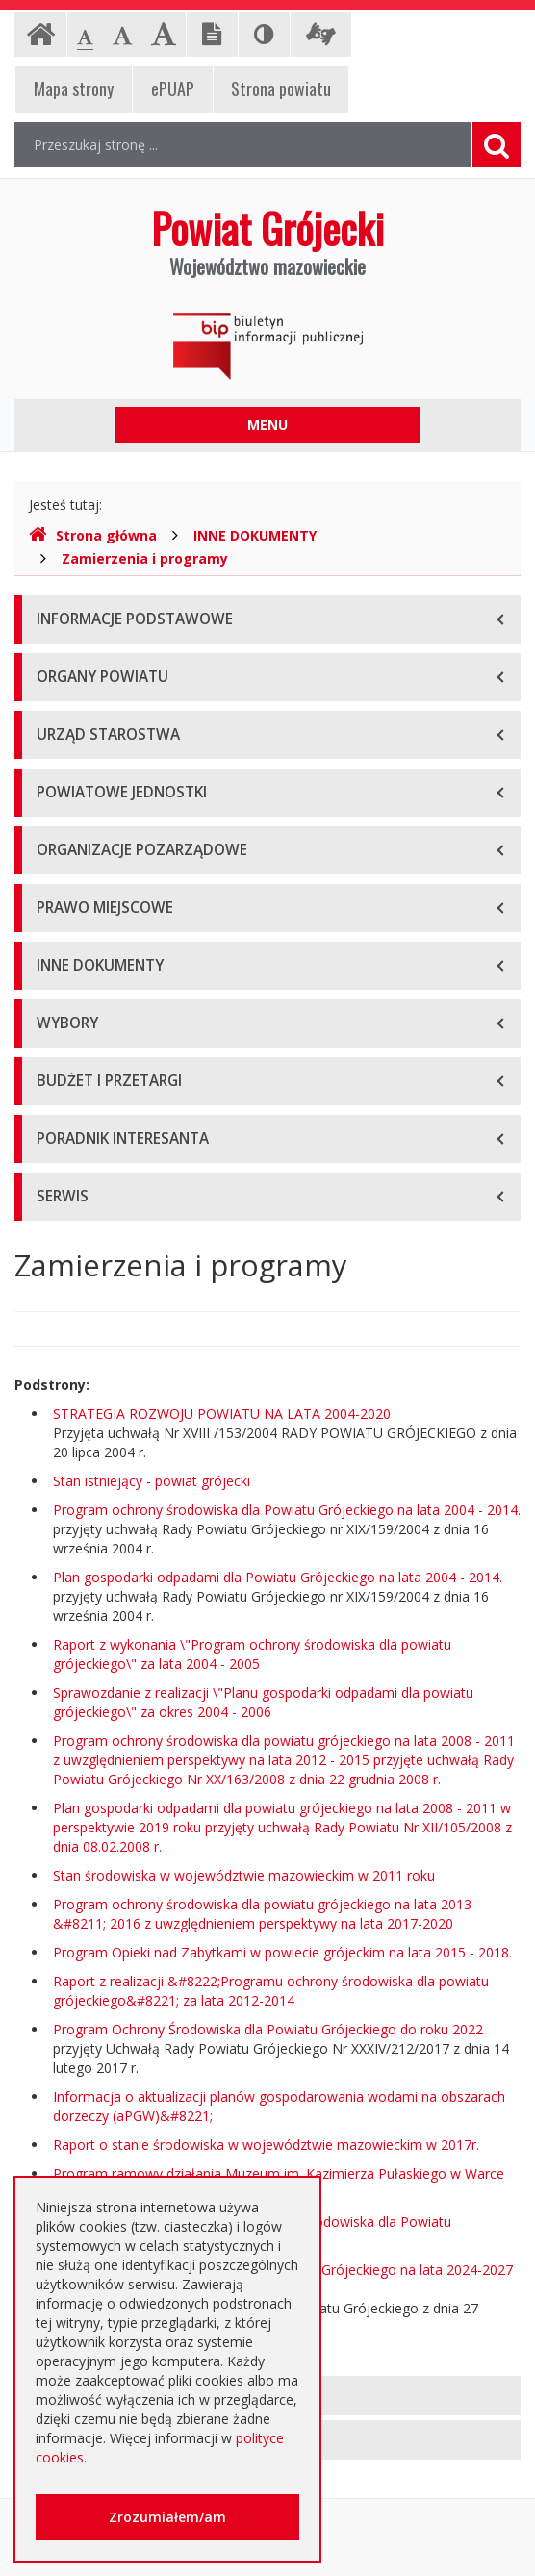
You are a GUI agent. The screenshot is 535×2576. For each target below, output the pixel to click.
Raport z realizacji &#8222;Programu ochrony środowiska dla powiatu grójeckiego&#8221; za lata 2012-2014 (271, 1990)
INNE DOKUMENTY (255, 535)
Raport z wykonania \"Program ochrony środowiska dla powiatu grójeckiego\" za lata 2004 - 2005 (252, 1654)
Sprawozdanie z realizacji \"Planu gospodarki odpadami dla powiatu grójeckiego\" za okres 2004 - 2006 (263, 1702)
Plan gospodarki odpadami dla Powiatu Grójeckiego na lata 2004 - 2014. (277, 1577)
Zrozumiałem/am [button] (167, 2517)
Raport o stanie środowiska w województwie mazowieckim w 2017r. (266, 2144)
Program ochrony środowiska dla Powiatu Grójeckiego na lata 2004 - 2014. (287, 1510)
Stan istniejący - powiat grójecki (151, 1481)
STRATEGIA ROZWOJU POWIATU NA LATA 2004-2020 (222, 1413)
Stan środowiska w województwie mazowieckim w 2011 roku (244, 1875)
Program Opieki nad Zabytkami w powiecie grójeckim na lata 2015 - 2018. (282, 1952)
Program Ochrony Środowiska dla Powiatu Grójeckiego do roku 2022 (268, 2029)
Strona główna (93, 535)
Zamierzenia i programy (145, 558)
